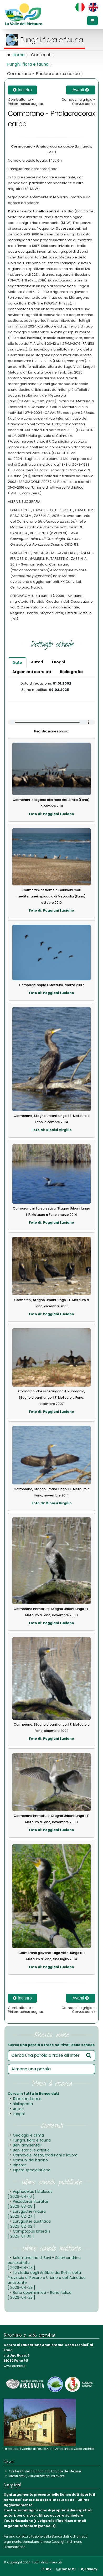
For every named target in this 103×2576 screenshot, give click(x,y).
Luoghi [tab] (58, 662)
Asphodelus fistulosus (30, 2194)
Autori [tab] (37, 662)
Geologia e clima (28, 2135)
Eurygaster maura (27, 2214)
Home (18, 55)
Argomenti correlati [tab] (31, 671)
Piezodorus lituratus (28, 2204)
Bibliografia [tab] (71, 671)
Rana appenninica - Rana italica (39, 2295)
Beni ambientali (27, 2145)
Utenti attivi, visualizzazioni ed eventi (37, 2476)
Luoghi (19, 2113)
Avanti (81, 90)
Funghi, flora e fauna (28, 64)
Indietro (22, 90)
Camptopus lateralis (29, 2234)
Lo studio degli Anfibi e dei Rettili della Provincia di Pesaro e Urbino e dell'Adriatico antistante (47, 2280)
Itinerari (20, 2165)
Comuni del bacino (30, 2160)
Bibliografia (23, 2103)
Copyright (59, 2542)
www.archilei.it (15, 2366)
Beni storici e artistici (31, 2150)
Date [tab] (17, 662)
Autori (18, 2108)
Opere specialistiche (31, 2170)
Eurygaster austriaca (29, 2224)
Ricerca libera (27, 2099)
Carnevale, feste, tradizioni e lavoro (45, 2155)
